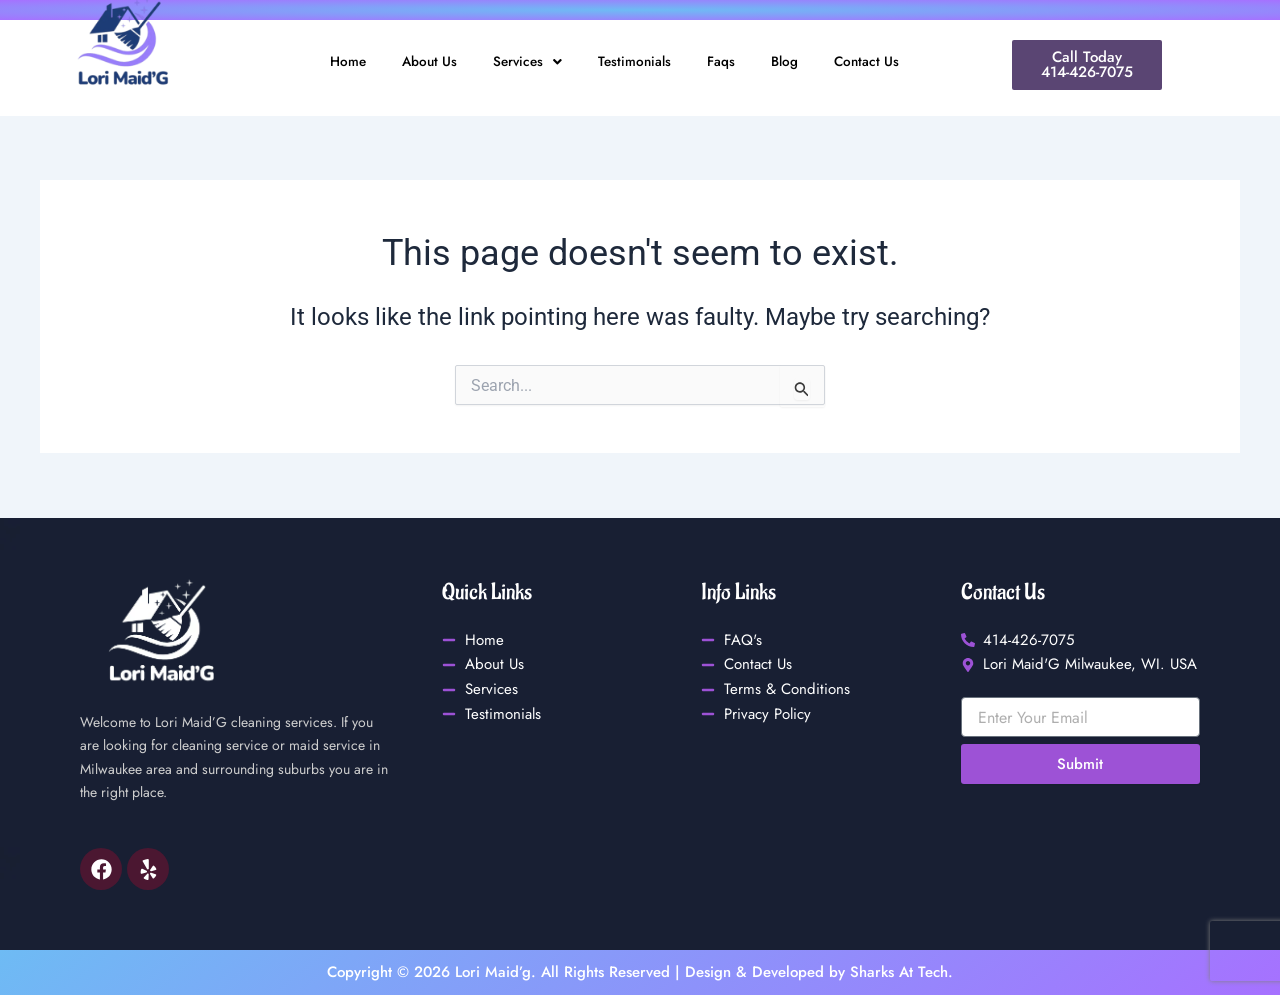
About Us (420, 62)
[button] (523, 62)
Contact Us (879, 62)
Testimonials (635, 62)
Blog (793, 62)
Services (523, 62)
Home (334, 62)
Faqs (726, 62)
